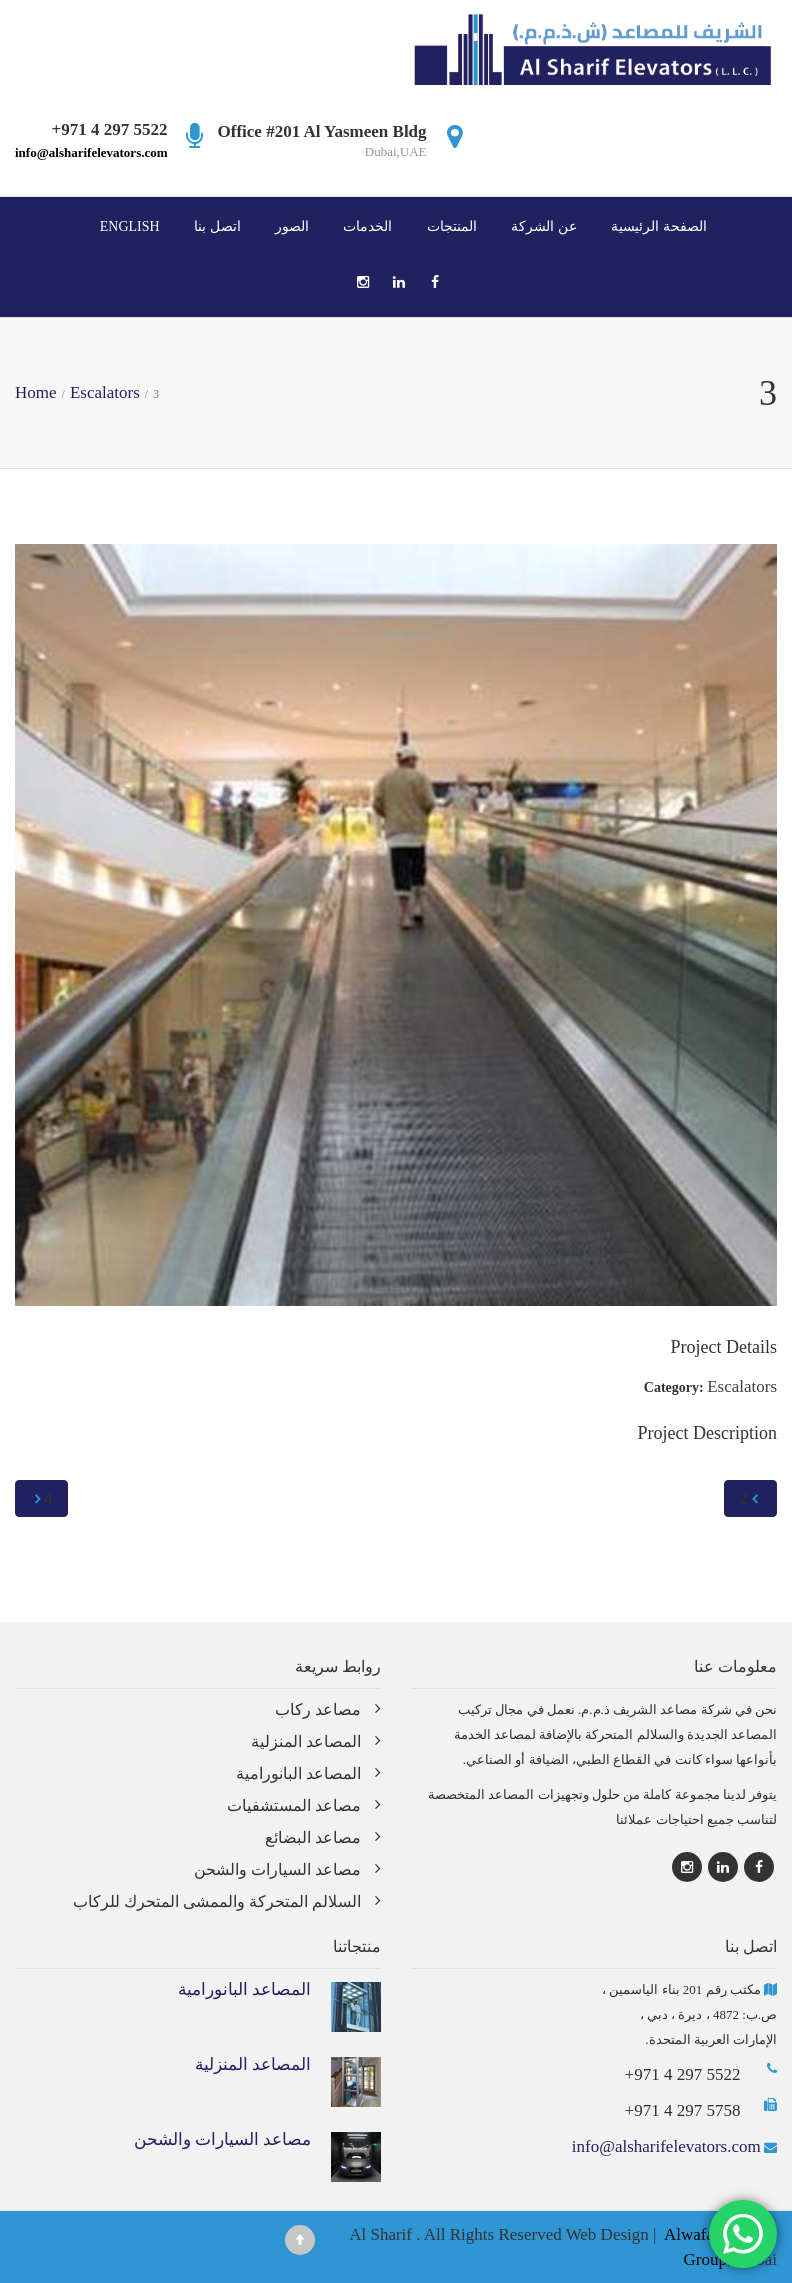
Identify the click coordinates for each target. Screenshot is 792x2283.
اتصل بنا (217, 226)
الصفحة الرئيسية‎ (659, 226)
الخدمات (367, 226)
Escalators (742, 1386)
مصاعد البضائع (313, 1837)
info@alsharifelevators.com (91, 152)
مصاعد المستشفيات (294, 1805)
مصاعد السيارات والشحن (277, 1869)
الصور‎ (292, 226)
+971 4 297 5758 (683, 2110)
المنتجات (452, 226)
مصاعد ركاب (318, 1709)
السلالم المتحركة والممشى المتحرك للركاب (217, 1901)
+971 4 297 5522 (683, 2074)
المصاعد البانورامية (298, 1773)
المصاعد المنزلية (306, 1741)
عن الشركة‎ (544, 226)
